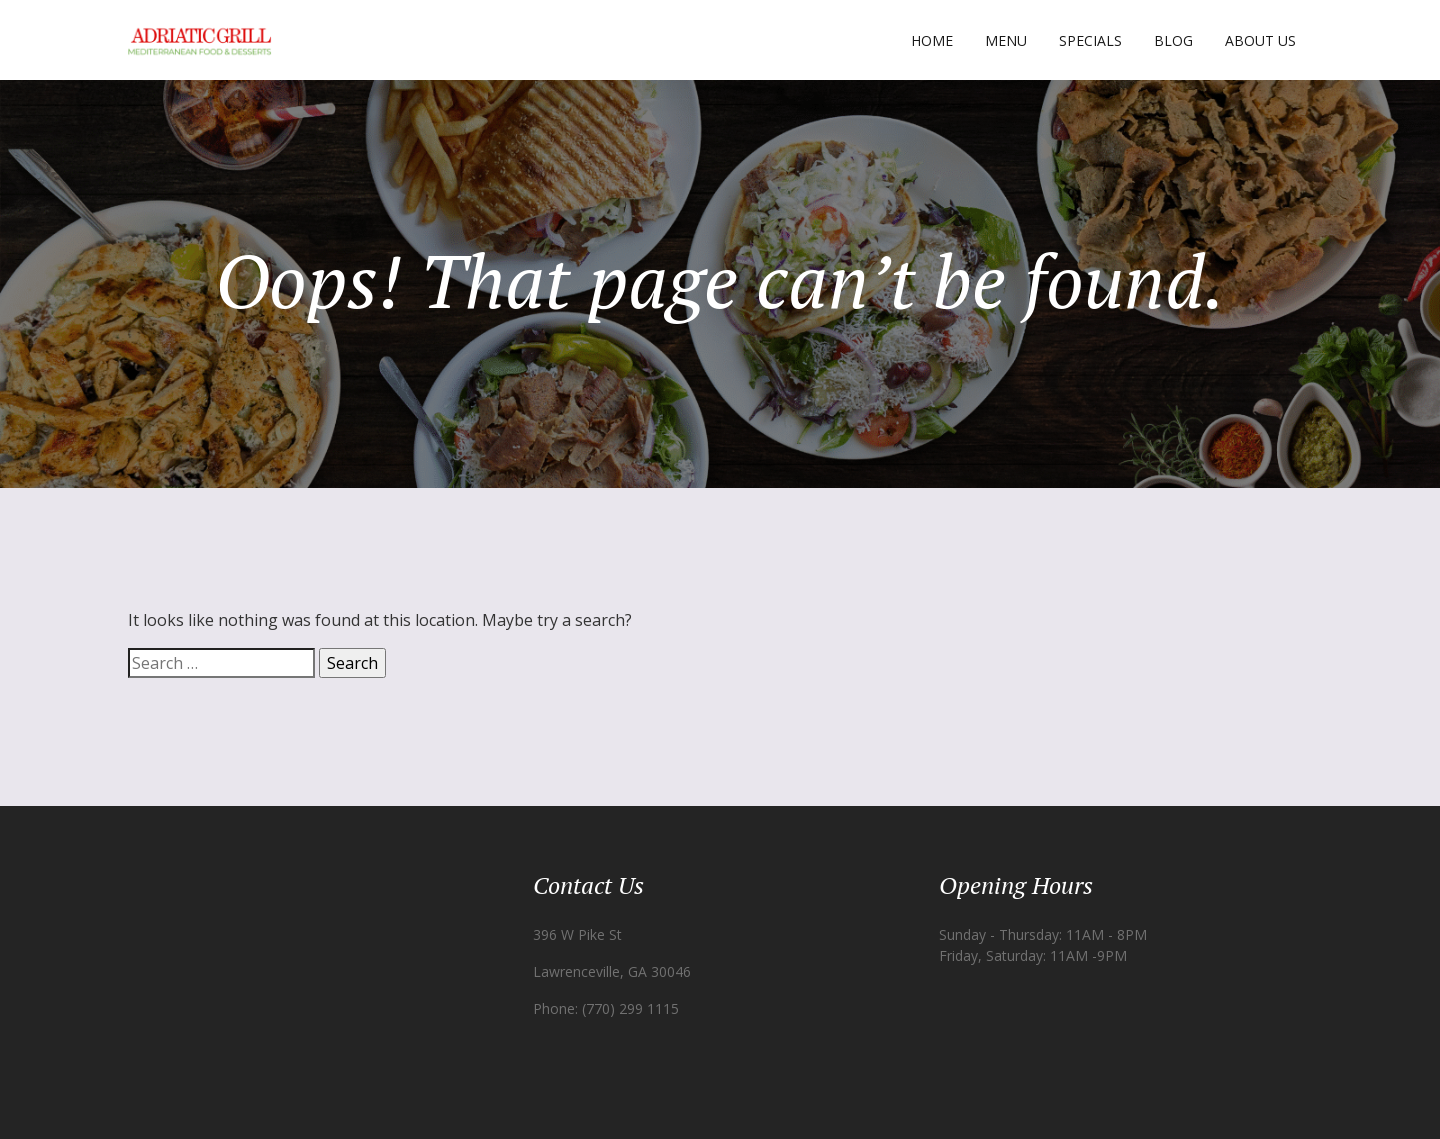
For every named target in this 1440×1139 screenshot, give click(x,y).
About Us (1260, 40)
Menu (1006, 40)
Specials (1090, 40)
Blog (1173, 40)
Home (932, 40)
